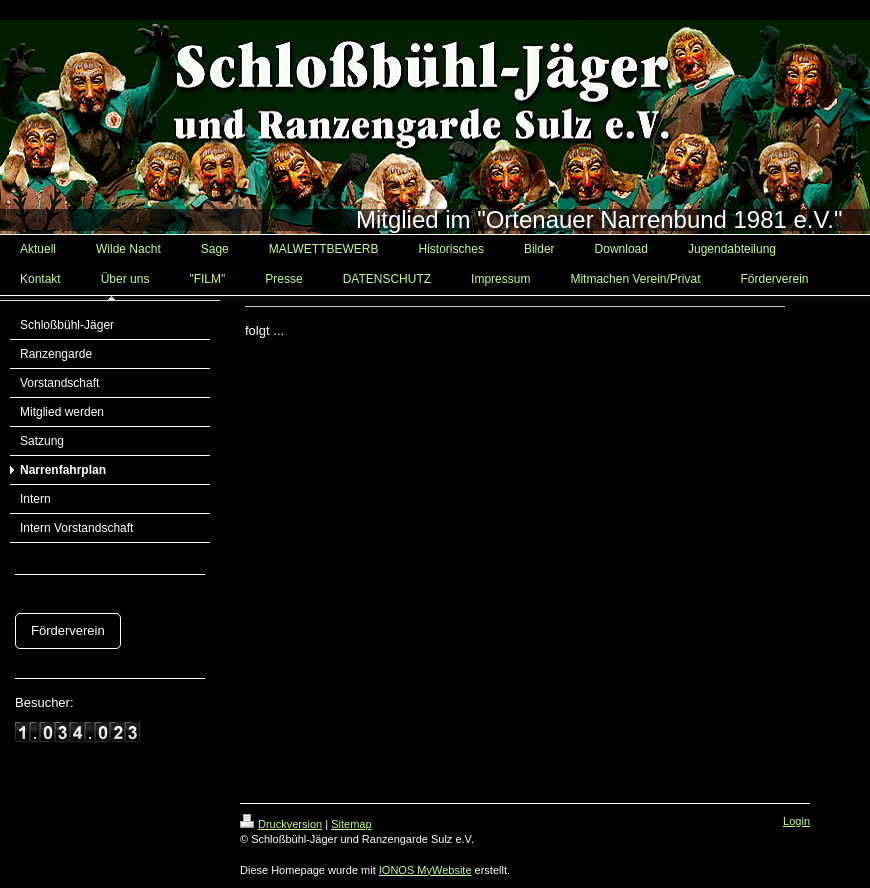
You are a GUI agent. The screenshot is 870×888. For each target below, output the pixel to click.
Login (796, 821)
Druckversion (281, 824)
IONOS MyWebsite (425, 870)
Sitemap (351, 824)
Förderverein (68, 630)
